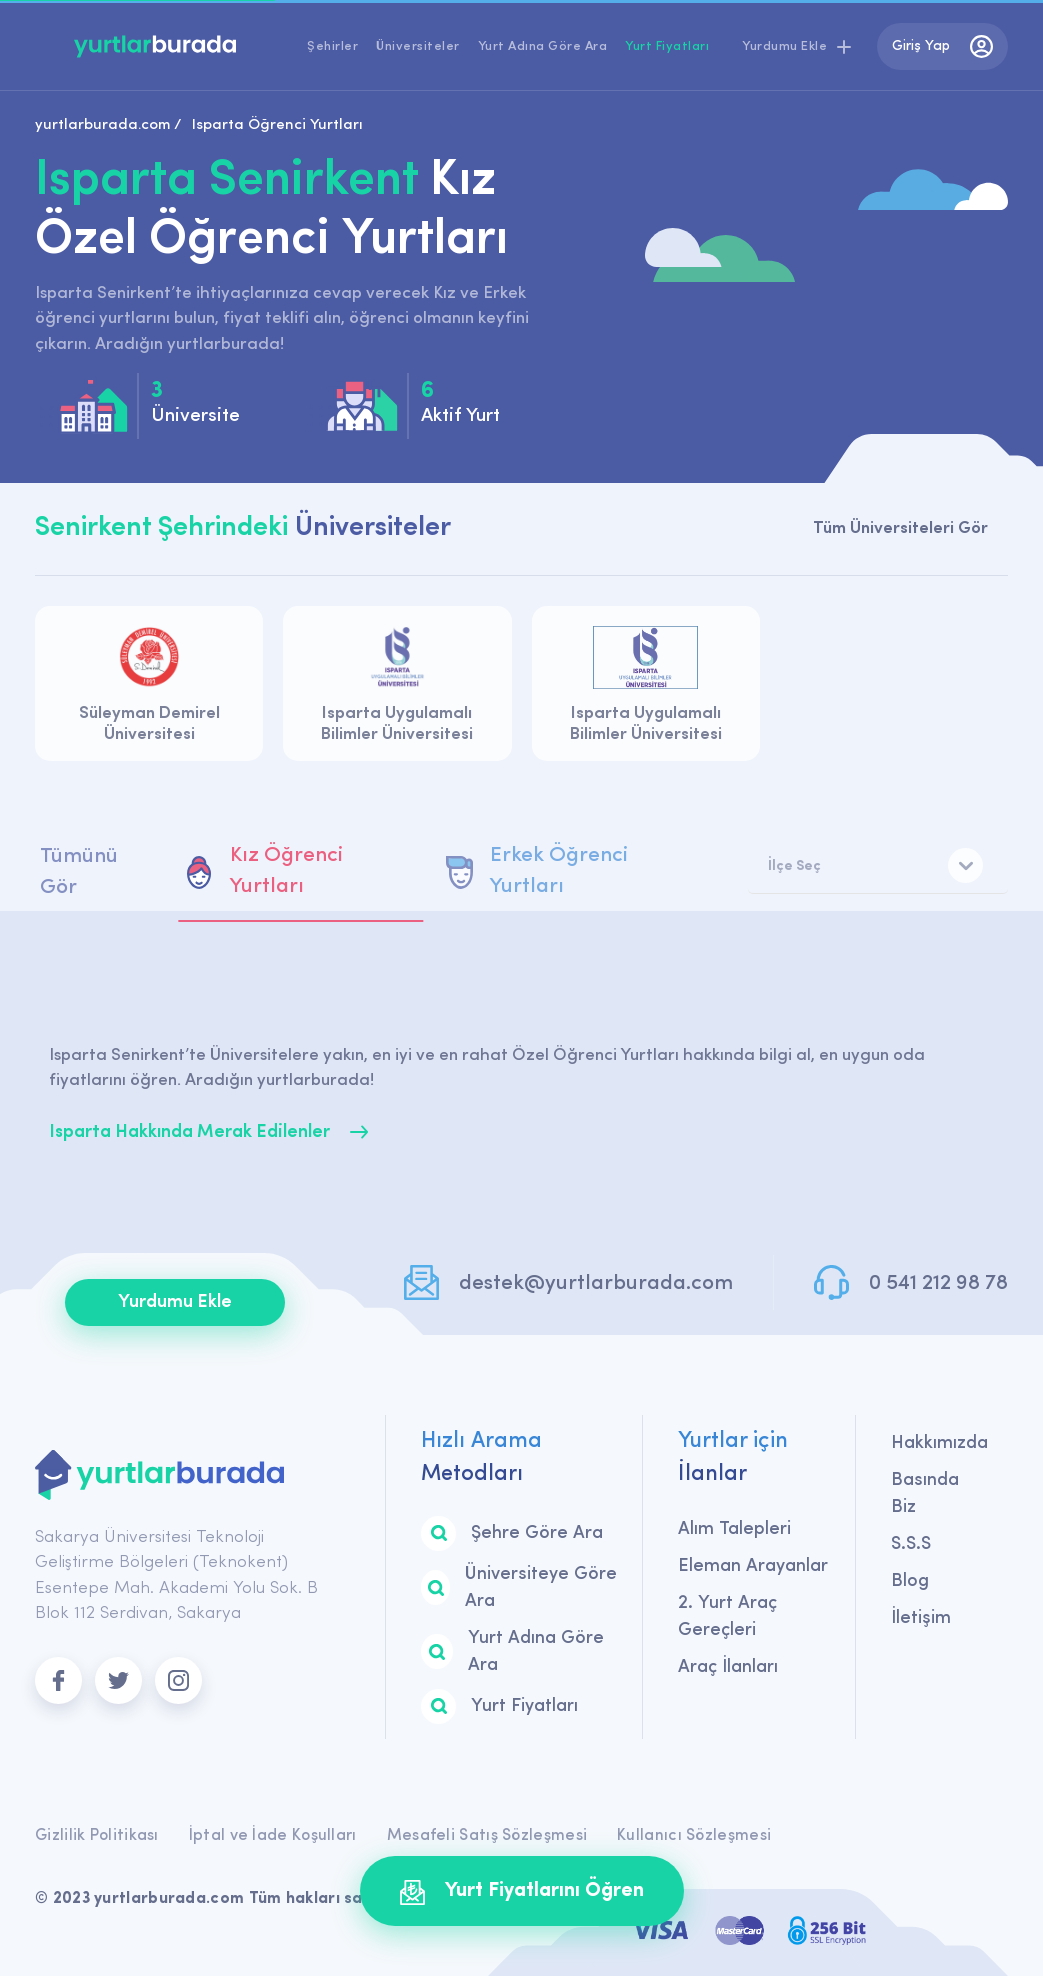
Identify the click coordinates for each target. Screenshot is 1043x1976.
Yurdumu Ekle (175, 1302)
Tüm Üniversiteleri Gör (900, 528)
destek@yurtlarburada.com (596, 1283)
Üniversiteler (418, 46)
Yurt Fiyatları (667, 46)
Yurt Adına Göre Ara (543, 46)
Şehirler (332, 46)
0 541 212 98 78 (938, 1283)
